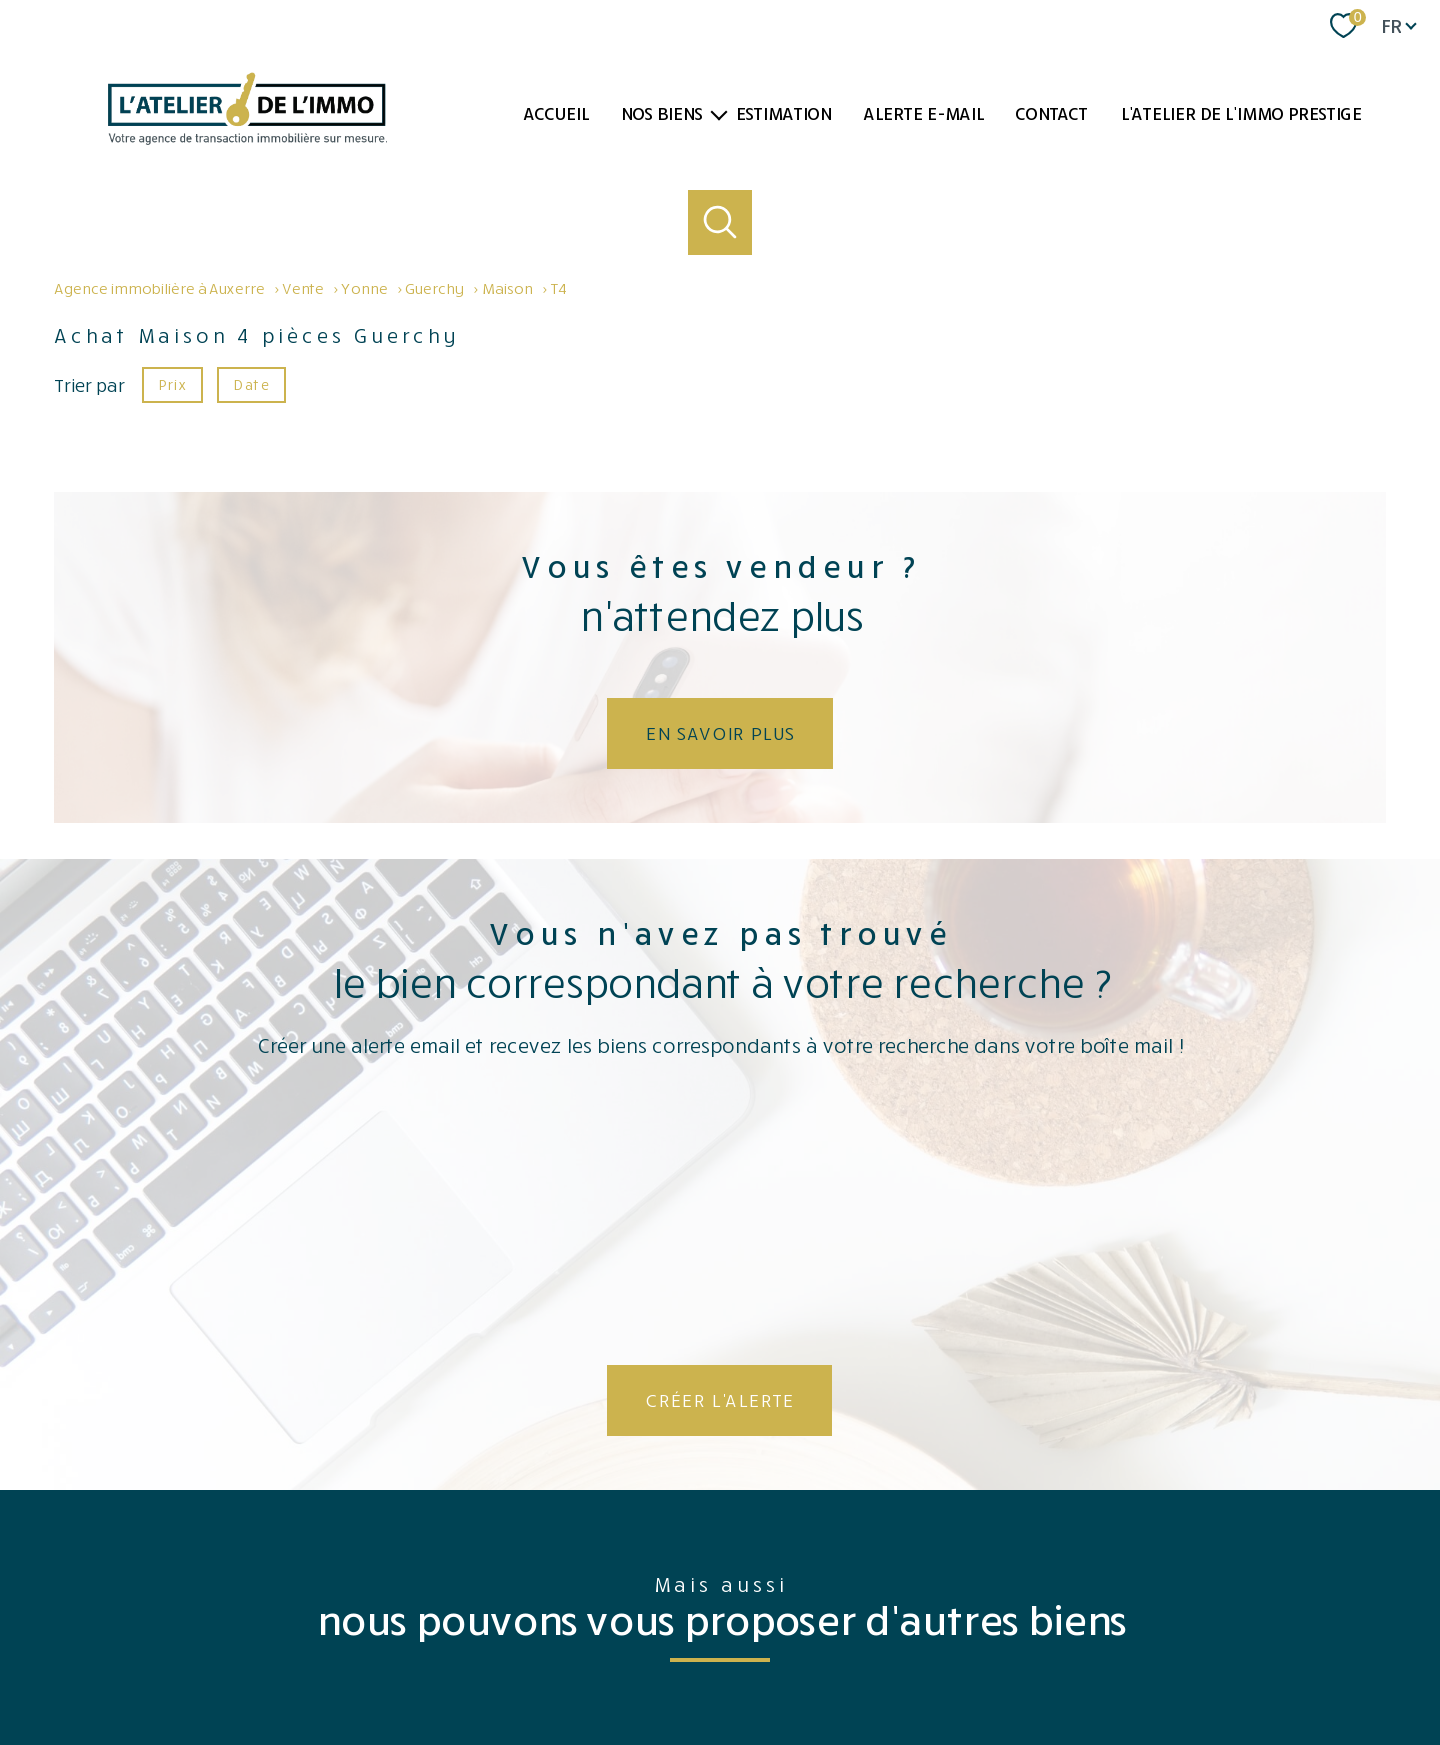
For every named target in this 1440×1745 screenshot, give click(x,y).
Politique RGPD (1127, 1666)
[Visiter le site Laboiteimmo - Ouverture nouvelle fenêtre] (720, 1711)
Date (251, 383)
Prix (172, 383)
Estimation (783, 113)
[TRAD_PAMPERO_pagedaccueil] (247, 138)
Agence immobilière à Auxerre (159, 288)
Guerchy (434, 288)
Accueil (555, 113)
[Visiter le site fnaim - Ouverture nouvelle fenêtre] (1025, 1597)
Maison (506, 288)
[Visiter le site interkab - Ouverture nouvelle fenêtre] (1257, 1591)
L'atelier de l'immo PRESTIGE (1240, 113)
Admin (856, 1666)
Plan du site (689, 1666)
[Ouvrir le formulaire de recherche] (720, 222)
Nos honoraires (603, 1666)
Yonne (364, 288)
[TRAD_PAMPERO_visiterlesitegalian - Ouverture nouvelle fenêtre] (1119, 1598)
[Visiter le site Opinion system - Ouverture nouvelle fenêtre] (720, 1592)
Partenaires (919, 1666)
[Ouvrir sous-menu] (719, 113)
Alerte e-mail (923, 113)
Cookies (1203, 1667)
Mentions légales (780, 1666)
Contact (1051, 113)
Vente (302, 288)
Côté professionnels (1018, 1666)
